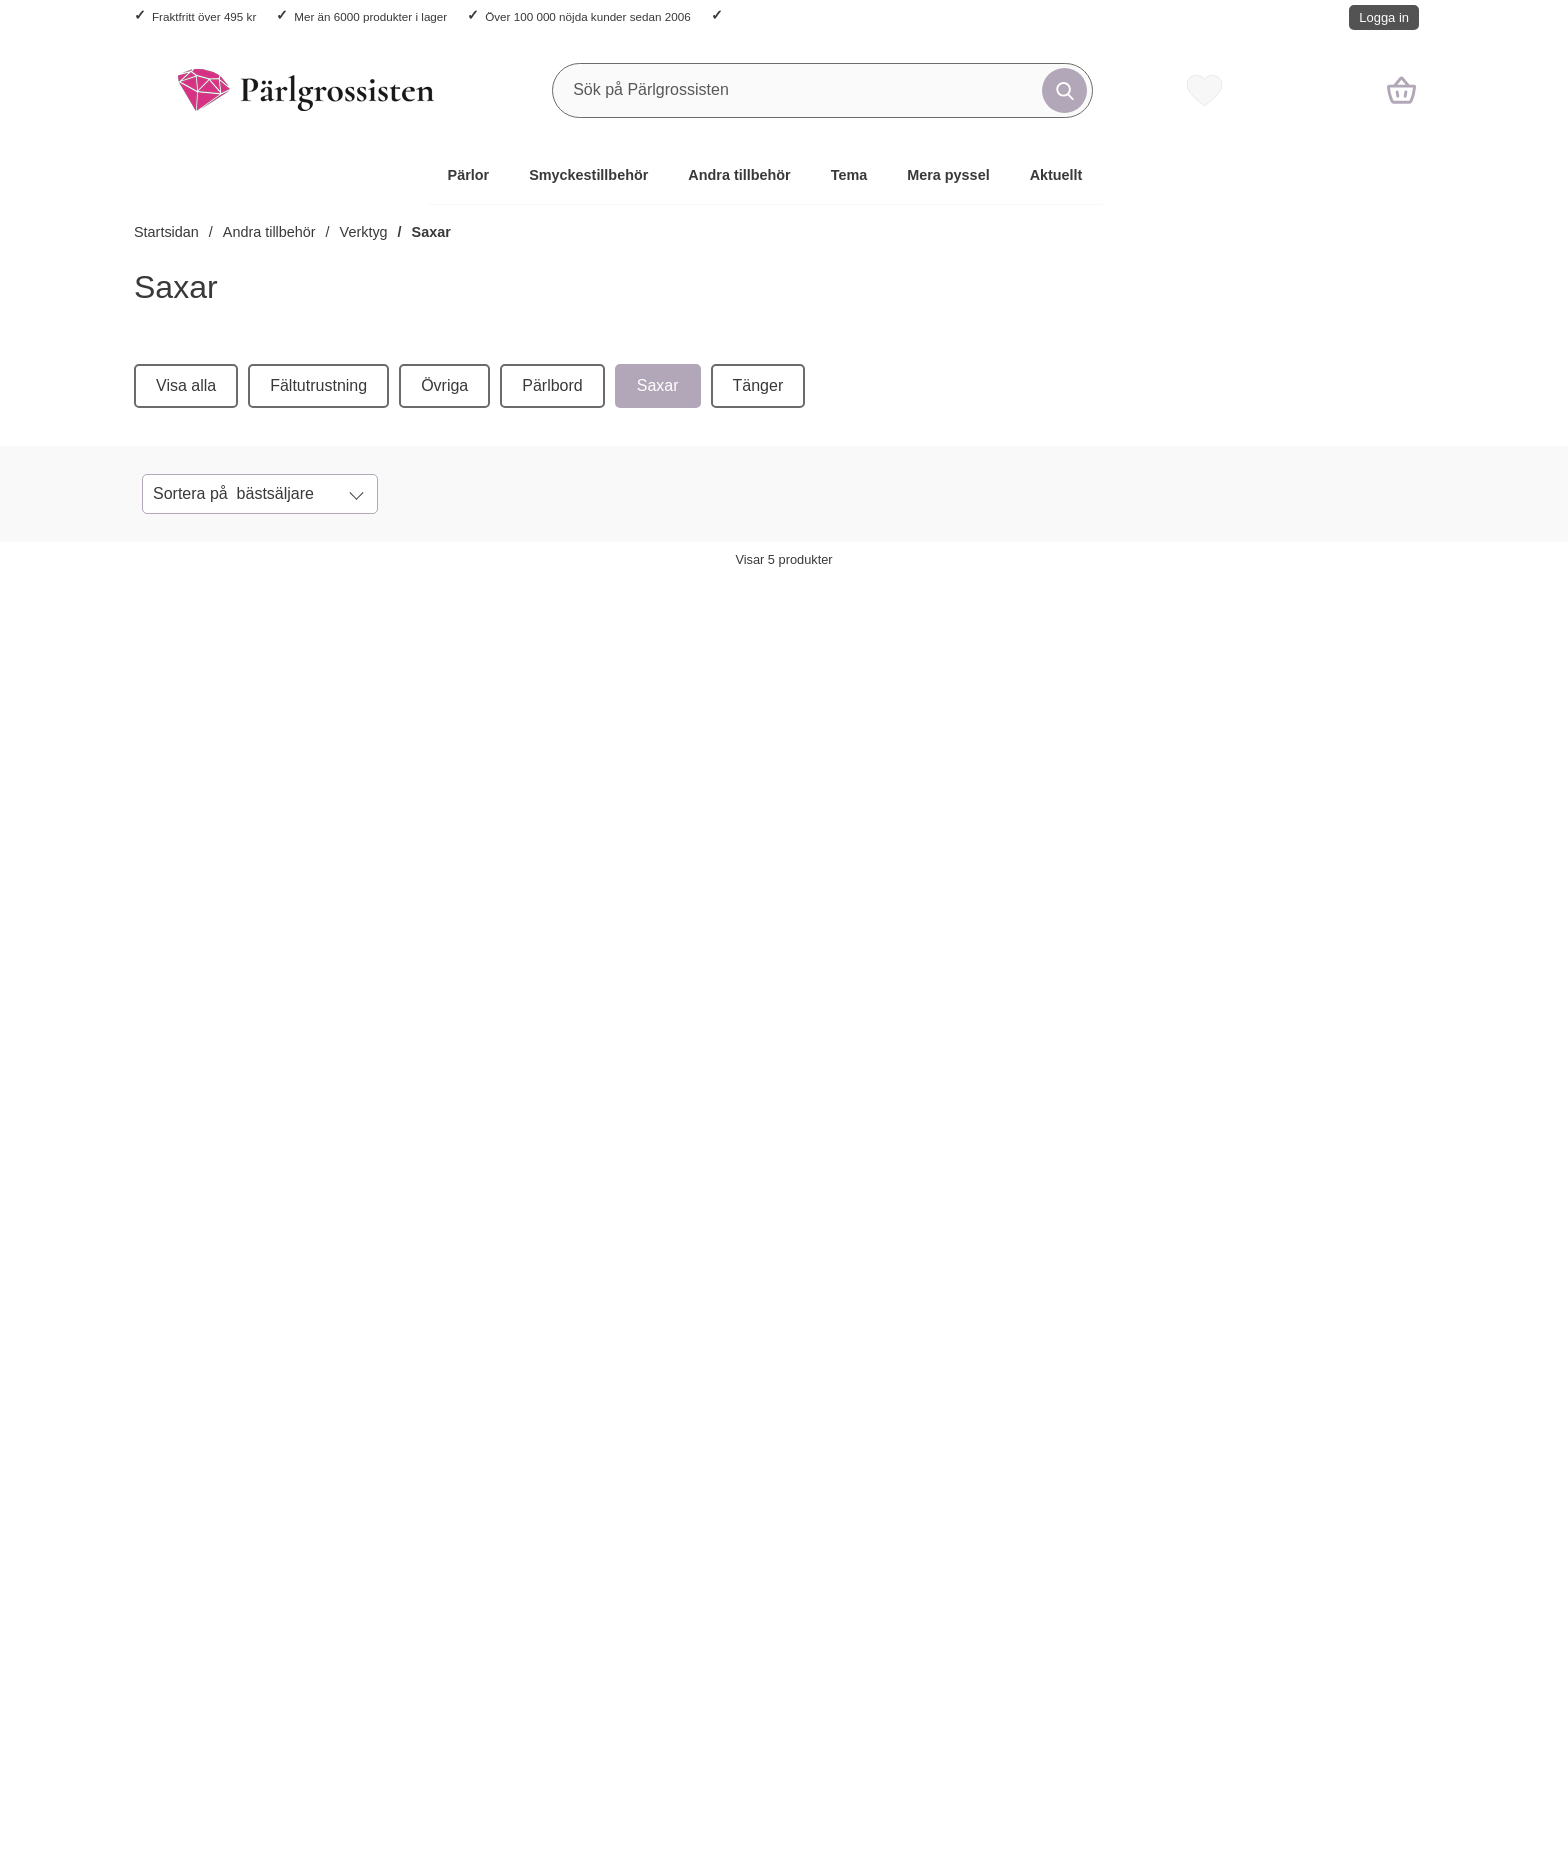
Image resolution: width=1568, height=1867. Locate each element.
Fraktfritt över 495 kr (204, 16)
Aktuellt (1056, 175)
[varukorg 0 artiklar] (1401, 90)
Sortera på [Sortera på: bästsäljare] (233, 494)
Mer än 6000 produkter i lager (370, 16)
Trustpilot (962, 1717)
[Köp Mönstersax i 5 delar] (1264, 985)
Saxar (431, 232)
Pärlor (469, 175)
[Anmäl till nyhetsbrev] (1067, 1306)
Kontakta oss (180, 1444)
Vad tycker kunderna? (730, 1493)
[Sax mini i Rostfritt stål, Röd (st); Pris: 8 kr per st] (1046, 769)
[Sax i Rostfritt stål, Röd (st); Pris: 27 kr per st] (522, 769)
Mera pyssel (948, 175)
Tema (849, 175)
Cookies (162, 1591)
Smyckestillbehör (588, 175)
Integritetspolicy (189, 1542)
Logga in (1384, 17)
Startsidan (166, 232)
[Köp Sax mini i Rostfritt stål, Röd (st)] (1002, 985)
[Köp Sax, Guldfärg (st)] (216, 985)
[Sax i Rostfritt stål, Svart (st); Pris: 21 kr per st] (784, 769)
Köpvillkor (168, 1493)
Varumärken (696, 1542)
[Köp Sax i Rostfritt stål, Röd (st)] (478, 985)
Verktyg (364, 232)
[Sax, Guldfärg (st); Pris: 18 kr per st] (260, 769)
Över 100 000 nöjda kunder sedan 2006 (587, 16)
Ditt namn (485, 1274)
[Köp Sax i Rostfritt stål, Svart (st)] (740, 985)
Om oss (681, 1444)
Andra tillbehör (739, 175)
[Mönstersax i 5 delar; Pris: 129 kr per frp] (1308, 769)
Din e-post (768, 1274)
